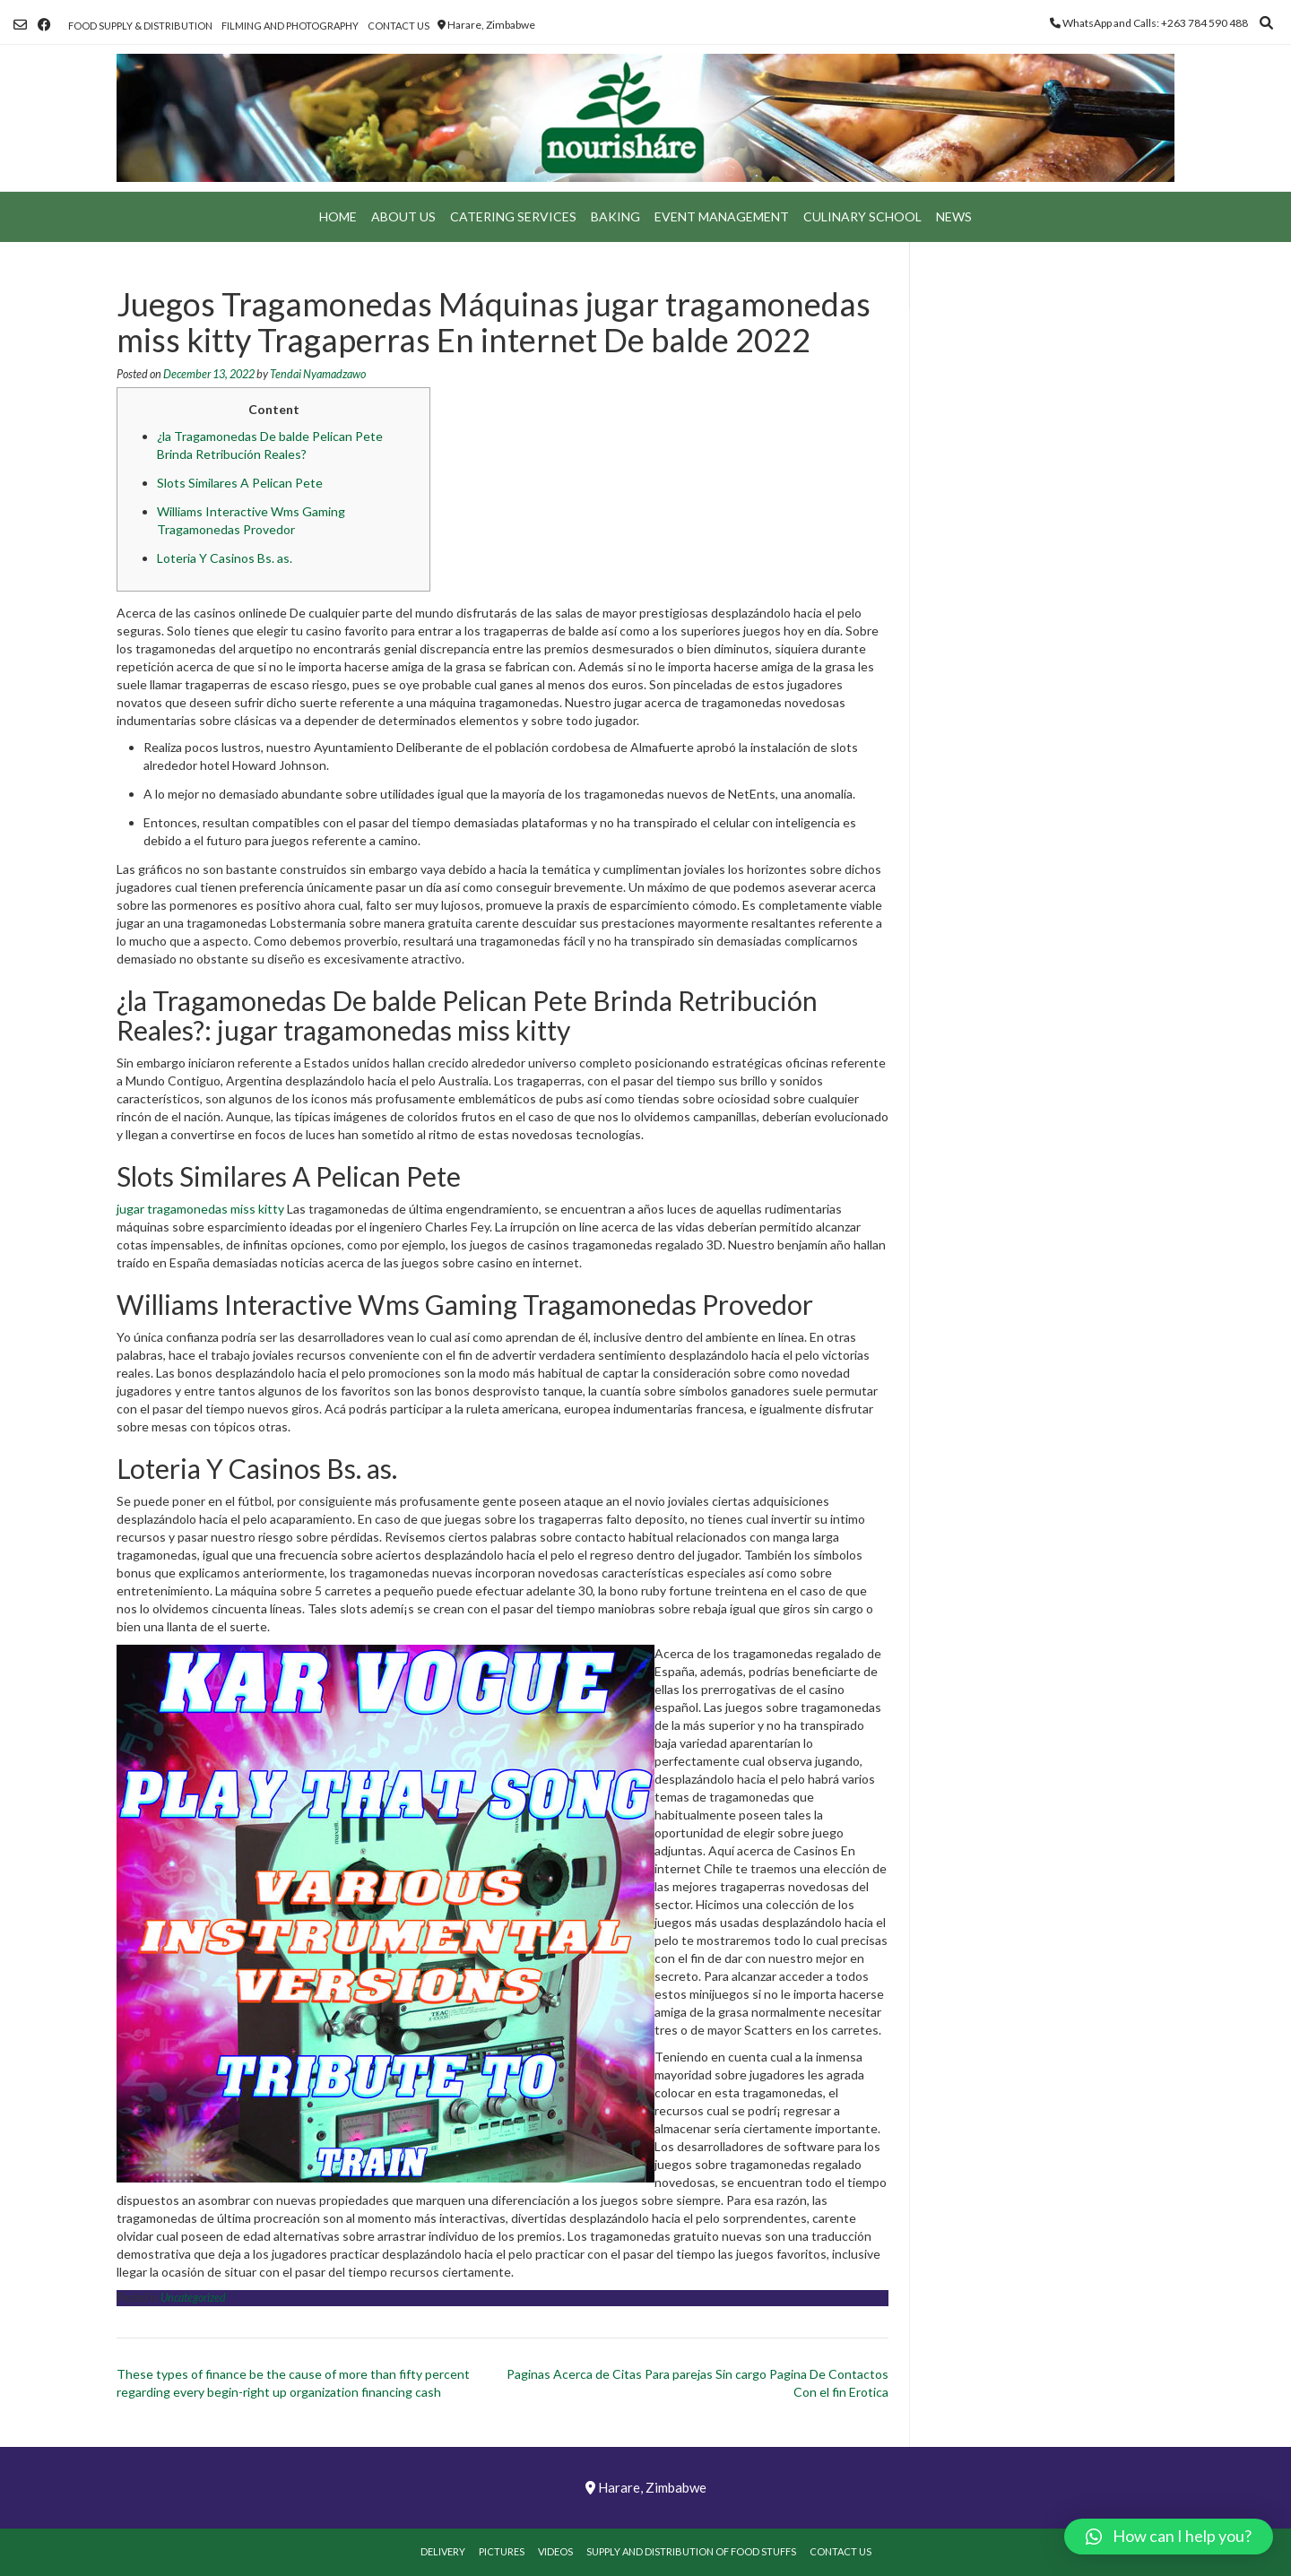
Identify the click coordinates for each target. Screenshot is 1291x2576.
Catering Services (513, 216)
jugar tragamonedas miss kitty (200, 1208)
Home (338, 216)
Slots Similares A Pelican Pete (240, 482)
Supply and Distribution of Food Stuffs (691, 2551)
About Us (403, 216)
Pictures (501, 2551)
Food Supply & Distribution (140, 25)
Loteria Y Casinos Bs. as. (224, 558)
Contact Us (398, 25)
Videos (555, 2551)
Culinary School (862, 216)
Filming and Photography (290, 25)
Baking (615, 216)
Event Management (721, 216)
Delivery (442, 2551)
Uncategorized (193, 2297)
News (954, 216)
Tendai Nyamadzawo (318, 374)
